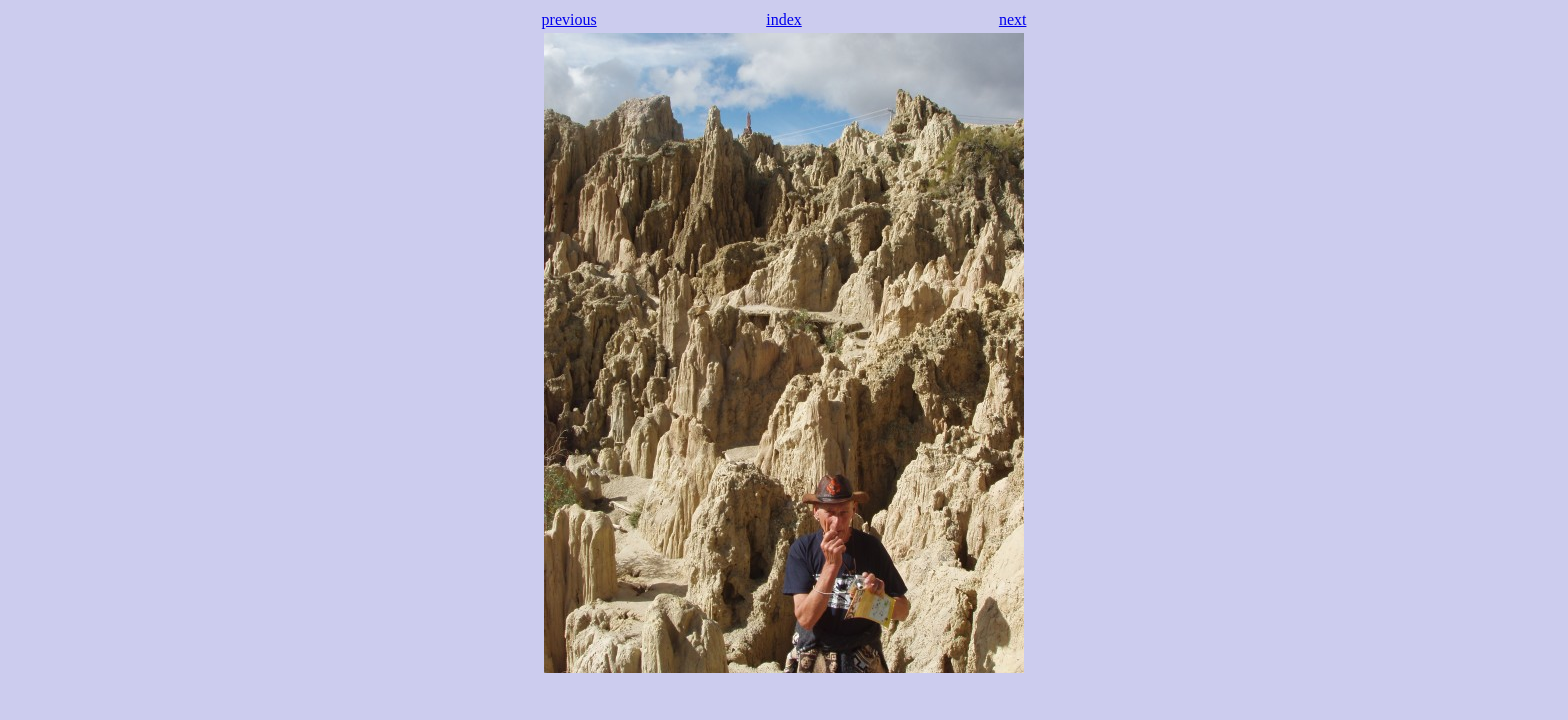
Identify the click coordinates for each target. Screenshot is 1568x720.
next (1013, 19)
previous (569, 19)
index (784, 19)
